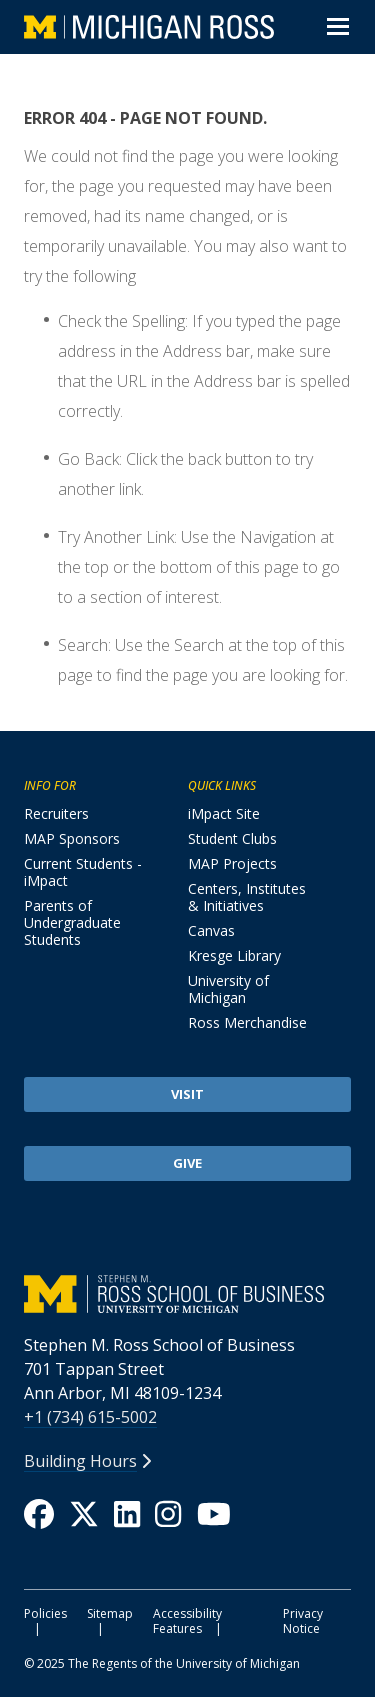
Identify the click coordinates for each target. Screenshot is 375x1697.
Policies (45, 1613)
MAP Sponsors (72, 838)
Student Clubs (232, 838)
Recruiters (56, 813)
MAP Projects (232, 863)
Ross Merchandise (247, 1022)
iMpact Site (224, 813)
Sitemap (110, 1613)
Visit (187, 1094)
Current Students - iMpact (83, 872)
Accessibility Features (187, 1621)
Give (187, 1163)
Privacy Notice (303, 1621)
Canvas (211, 930)
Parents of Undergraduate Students (72, 922)
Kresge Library (234, 955)
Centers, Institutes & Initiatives (247, 897)
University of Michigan (228, 989)
